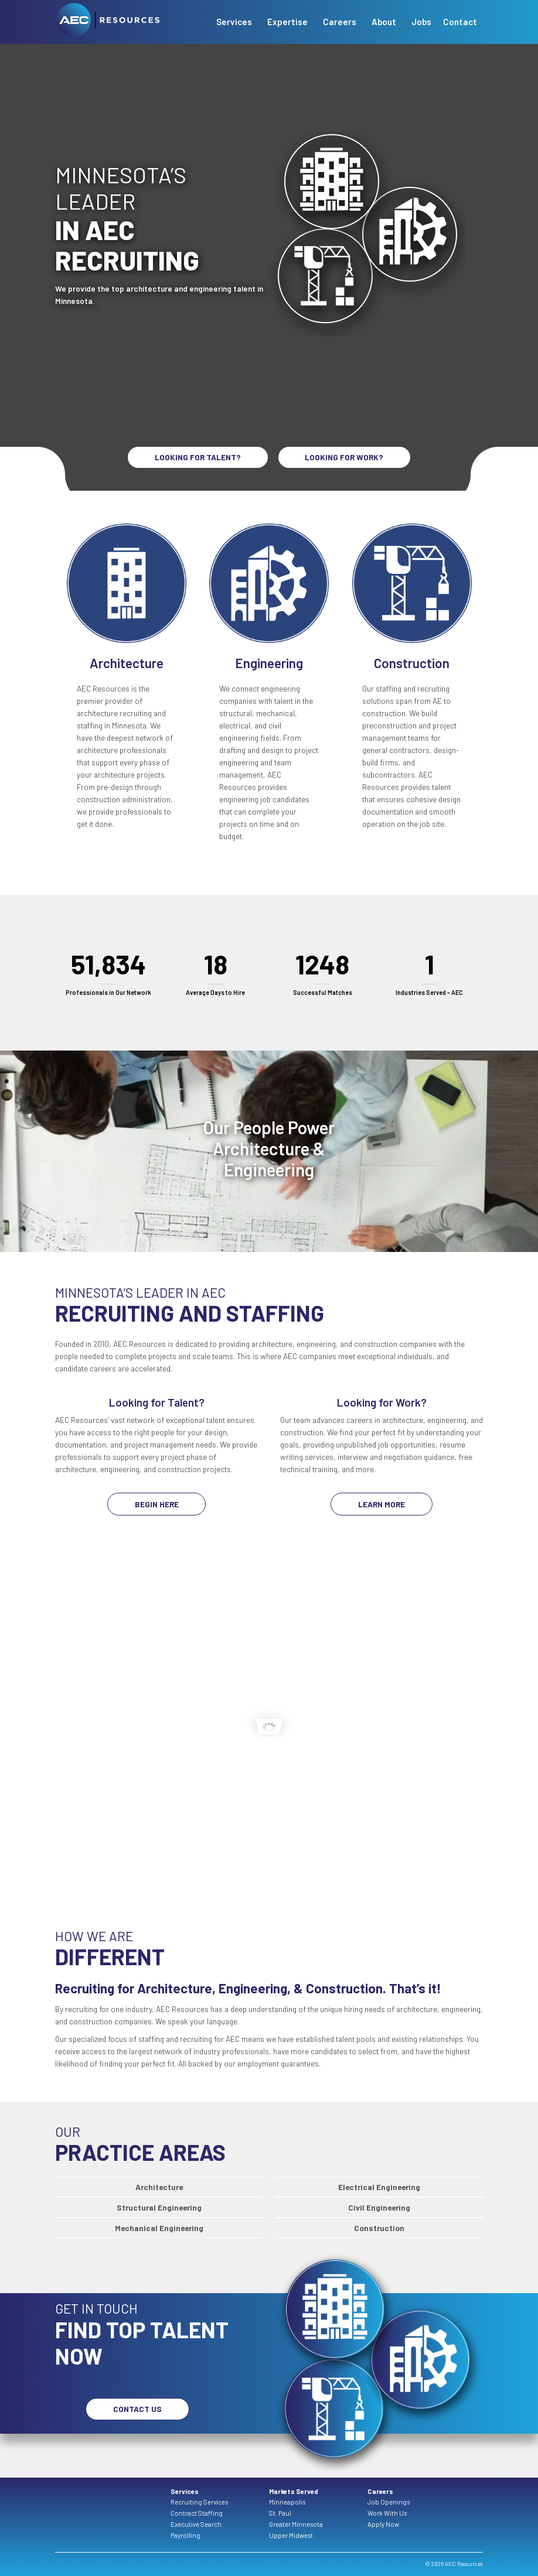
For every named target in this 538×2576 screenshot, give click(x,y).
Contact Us (137, 2409)
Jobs (421, 21)
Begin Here (157, 1504)
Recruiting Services (199, 2502)
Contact (460, 21)
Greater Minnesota (296, 2524)
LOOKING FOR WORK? (344, 457)
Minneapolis (287, 2502)
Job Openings (388, 2502)
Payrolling (185, 2535)
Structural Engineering (159, 2207)
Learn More (381, 1504)
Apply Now (383, 2524)
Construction (379, 2228)
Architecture (159, 2187)
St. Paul (280, 2513)
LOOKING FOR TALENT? (198, 457)
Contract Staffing (197, 2513)
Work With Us (387, 2513)
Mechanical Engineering (159, 2228)
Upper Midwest (291, 2535)
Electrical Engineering (379, 2187)
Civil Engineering (379, 2207)
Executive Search (196, 2524)
